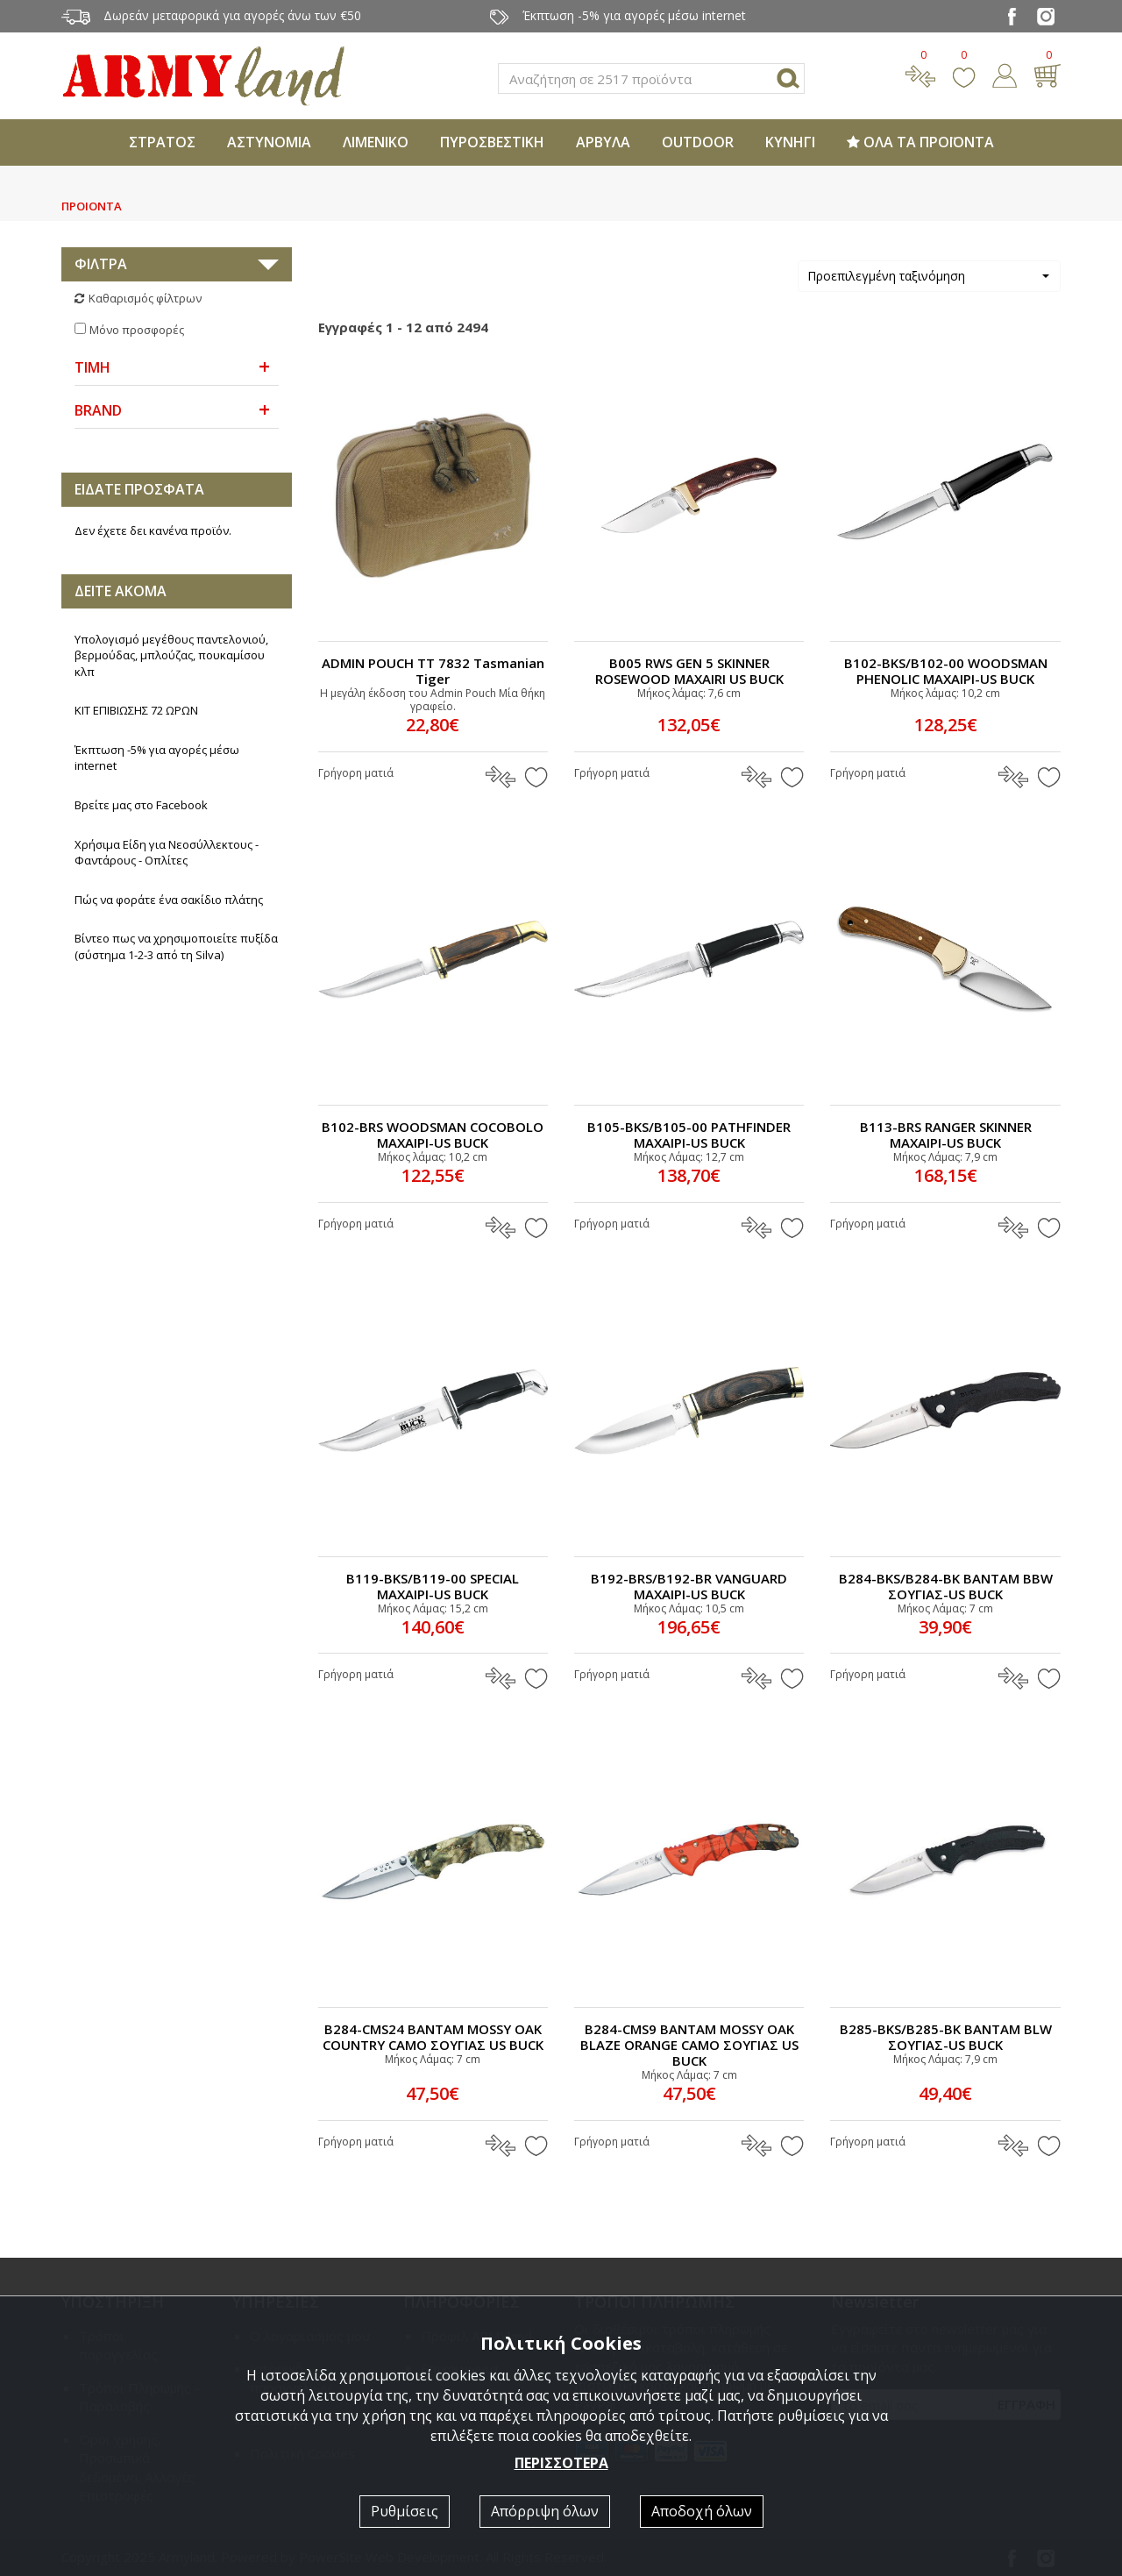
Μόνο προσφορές (136, 330)
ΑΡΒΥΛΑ (603, 142)
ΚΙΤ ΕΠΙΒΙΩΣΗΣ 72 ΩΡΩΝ (136, 710)
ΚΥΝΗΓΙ (790, 142)
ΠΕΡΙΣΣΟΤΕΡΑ (561, 2463)
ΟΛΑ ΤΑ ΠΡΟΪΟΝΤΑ (920, 142)
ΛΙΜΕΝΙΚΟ (375, 142)
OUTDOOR (698, 142)
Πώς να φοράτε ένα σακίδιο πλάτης (169, 899)
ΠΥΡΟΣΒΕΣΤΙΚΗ (492, 142)
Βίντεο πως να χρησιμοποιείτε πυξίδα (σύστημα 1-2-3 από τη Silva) (176, 946)
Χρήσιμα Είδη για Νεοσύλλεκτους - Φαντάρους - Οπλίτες (167, 852)
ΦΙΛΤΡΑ (101, 264)
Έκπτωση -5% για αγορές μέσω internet (157, 758)
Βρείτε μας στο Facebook (141, 805)
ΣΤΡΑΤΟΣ (162, 142)
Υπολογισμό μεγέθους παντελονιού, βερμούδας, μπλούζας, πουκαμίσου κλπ (171, 655)
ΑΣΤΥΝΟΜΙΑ (269, 142)
